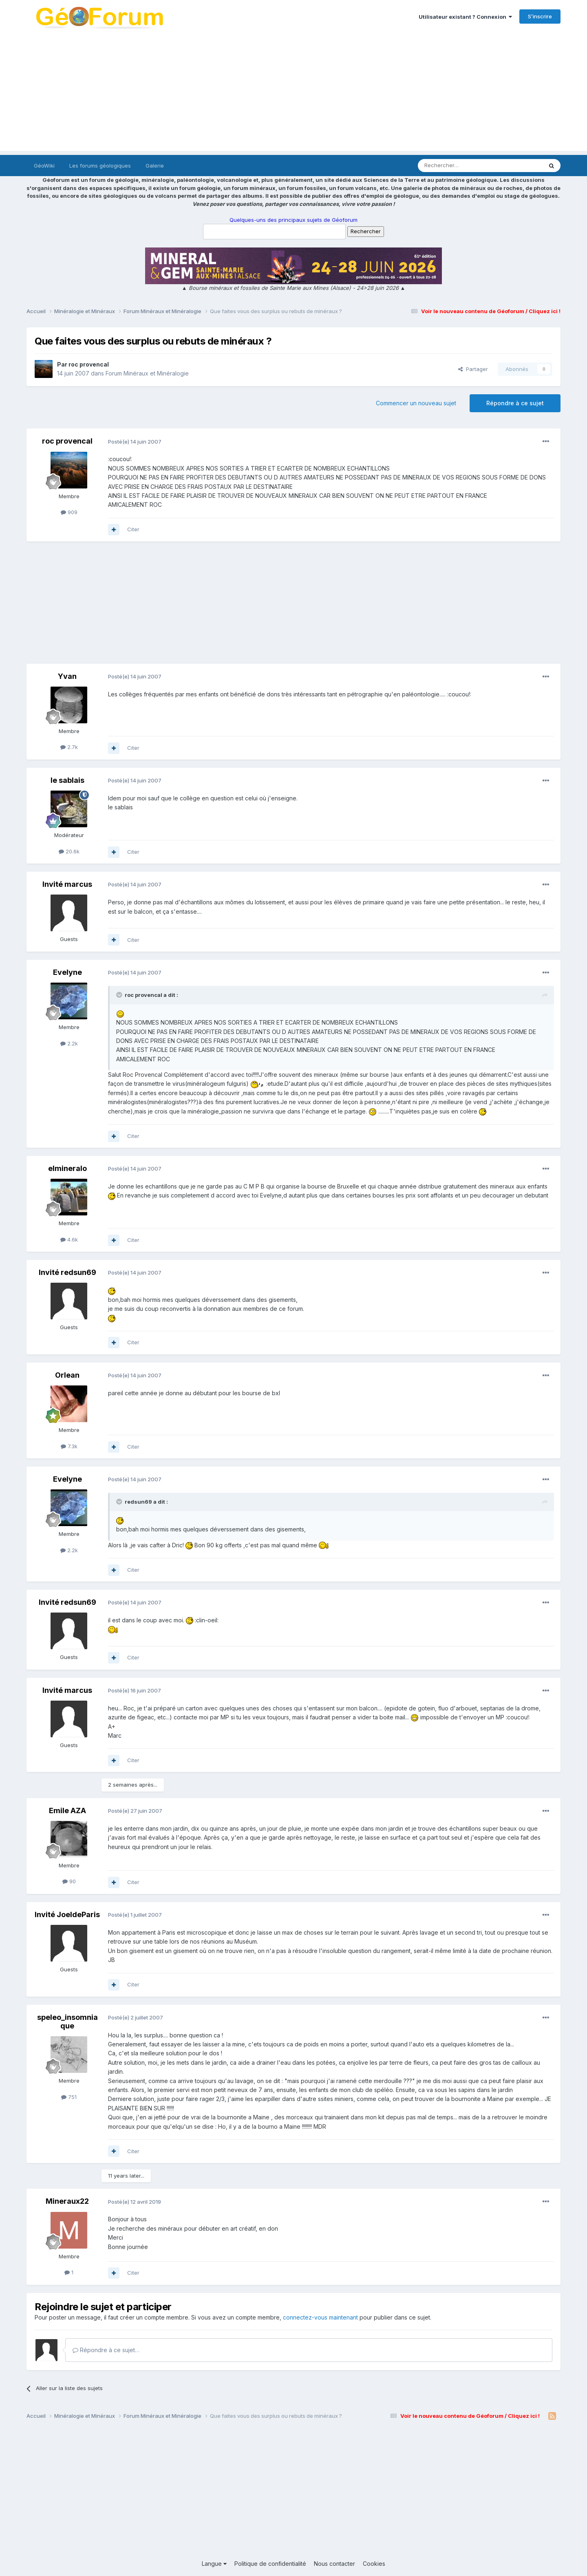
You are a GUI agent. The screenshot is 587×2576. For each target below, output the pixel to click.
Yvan (67, 676)
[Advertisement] (293, 94)
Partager (473, 369)
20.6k (69, 851)
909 (69, 512)
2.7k (69, 747)
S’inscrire (540, 16)
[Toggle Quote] (120, 995)
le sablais (67, 780)
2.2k (69, 1043)
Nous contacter (334, 2563)
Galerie (155, 165)
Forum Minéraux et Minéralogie (147, 373)
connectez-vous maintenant (320, 2317)
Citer (133, 529)
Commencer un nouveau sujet (416, 403)
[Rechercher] (462, 165)
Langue (214, 2563)
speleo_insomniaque (67, 2021)
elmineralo (67, 1168)
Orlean (67, 1375)
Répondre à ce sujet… (106, 2349)
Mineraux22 (67, 2201)
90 (69, 1881)
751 (69, 2097)
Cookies (374, 2563)
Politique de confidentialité (270, 2563)
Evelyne (67, 972)
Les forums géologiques (100, 165)
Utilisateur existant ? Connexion (465, 16)
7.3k (69, 1446)
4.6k (69, 1239)
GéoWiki (44, 165)
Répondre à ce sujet (515, 403)
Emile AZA (67, 1810)
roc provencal (88, 364)
